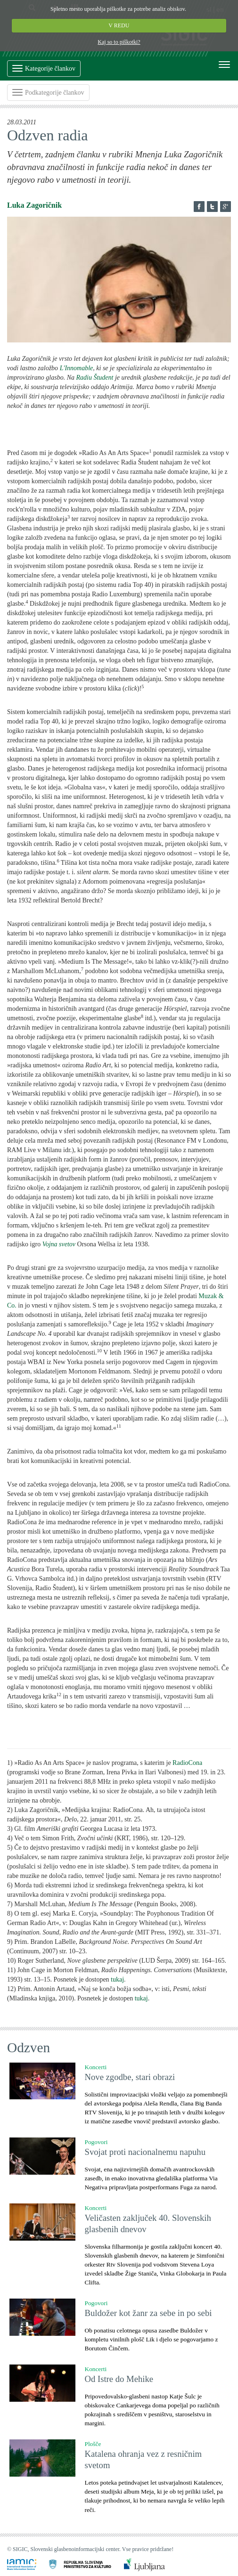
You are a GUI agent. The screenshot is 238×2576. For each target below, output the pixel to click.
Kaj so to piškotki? (119, 42)
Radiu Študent (95, 377)
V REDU (119, 25)
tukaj (117, 1979)
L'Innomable (76, 368)
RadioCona (187, 1762)
